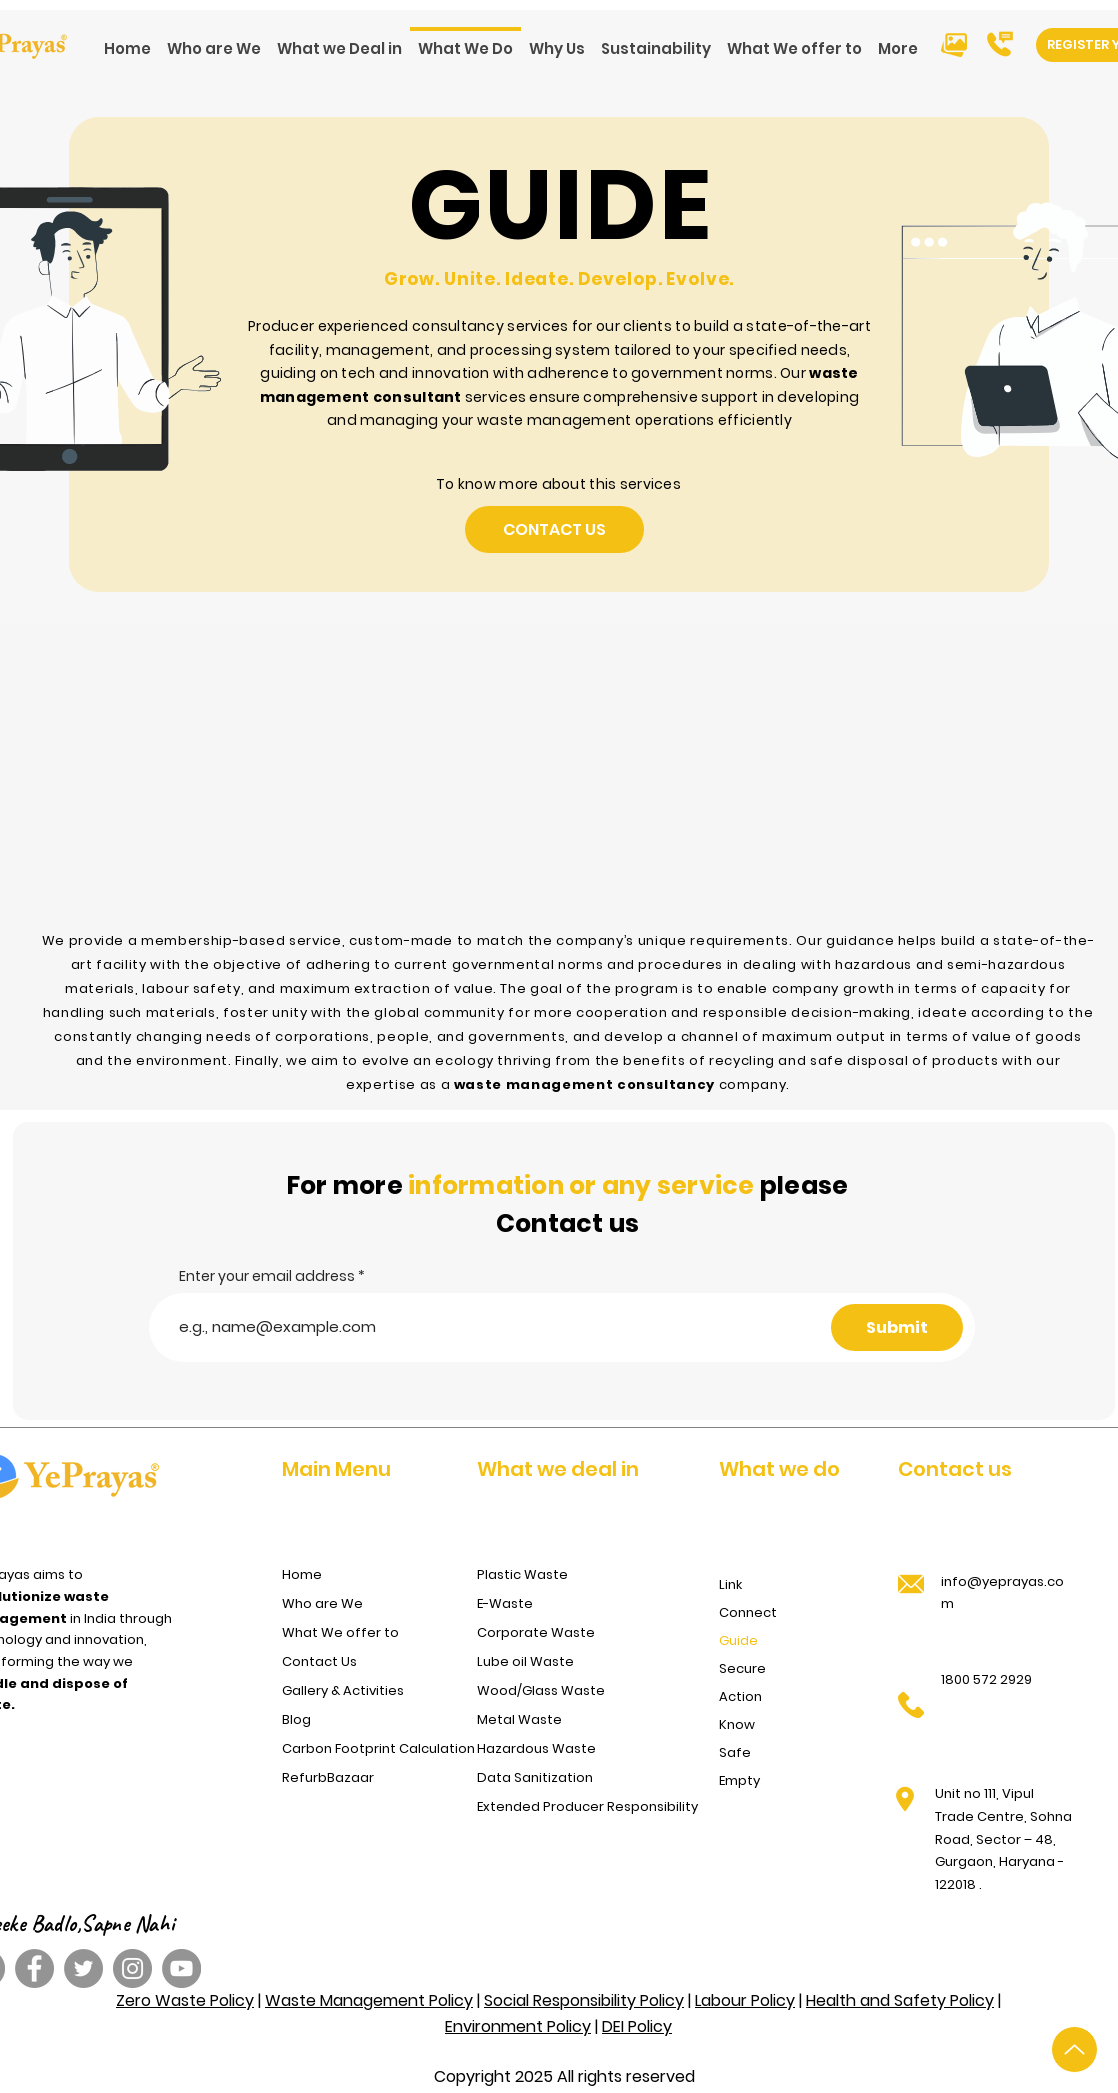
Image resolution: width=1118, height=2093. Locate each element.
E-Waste (505, 1603)
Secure (742, 1668)
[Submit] (897, 1327)
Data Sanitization (535, 1777)
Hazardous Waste (536, 1748)
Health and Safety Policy (900, 2000)
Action (740, 1696)
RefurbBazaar (328, 1777)
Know (737, 1724)
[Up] (1074, 2049)
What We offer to (340, 1632)
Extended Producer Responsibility (581, 1806)
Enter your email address (267, 1276)
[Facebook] (34, 1968)
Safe (735, 1752)
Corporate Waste (536, 1632)
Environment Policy (518, 2026)
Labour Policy (745, 2000)
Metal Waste (519, 1719)
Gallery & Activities (343, 1690)
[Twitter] (83, 1968)
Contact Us (319, 1661)
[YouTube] (181, 1968)
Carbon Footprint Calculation (373, 1748)
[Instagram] (132, 1968)
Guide (738, 1640)
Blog (296, 1719)
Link (730, 1584)
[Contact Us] (554, 529)
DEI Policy (637, 2026)
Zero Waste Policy (185, 2000)
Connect (748, 1612)
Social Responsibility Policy (584, 2000)
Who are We (322, 1603)
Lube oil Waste (525, 1661)
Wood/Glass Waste (541, 1690)
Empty (739, 1780)
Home (302, 1574)
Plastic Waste (522, 1574)
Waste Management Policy (369, 2000)
